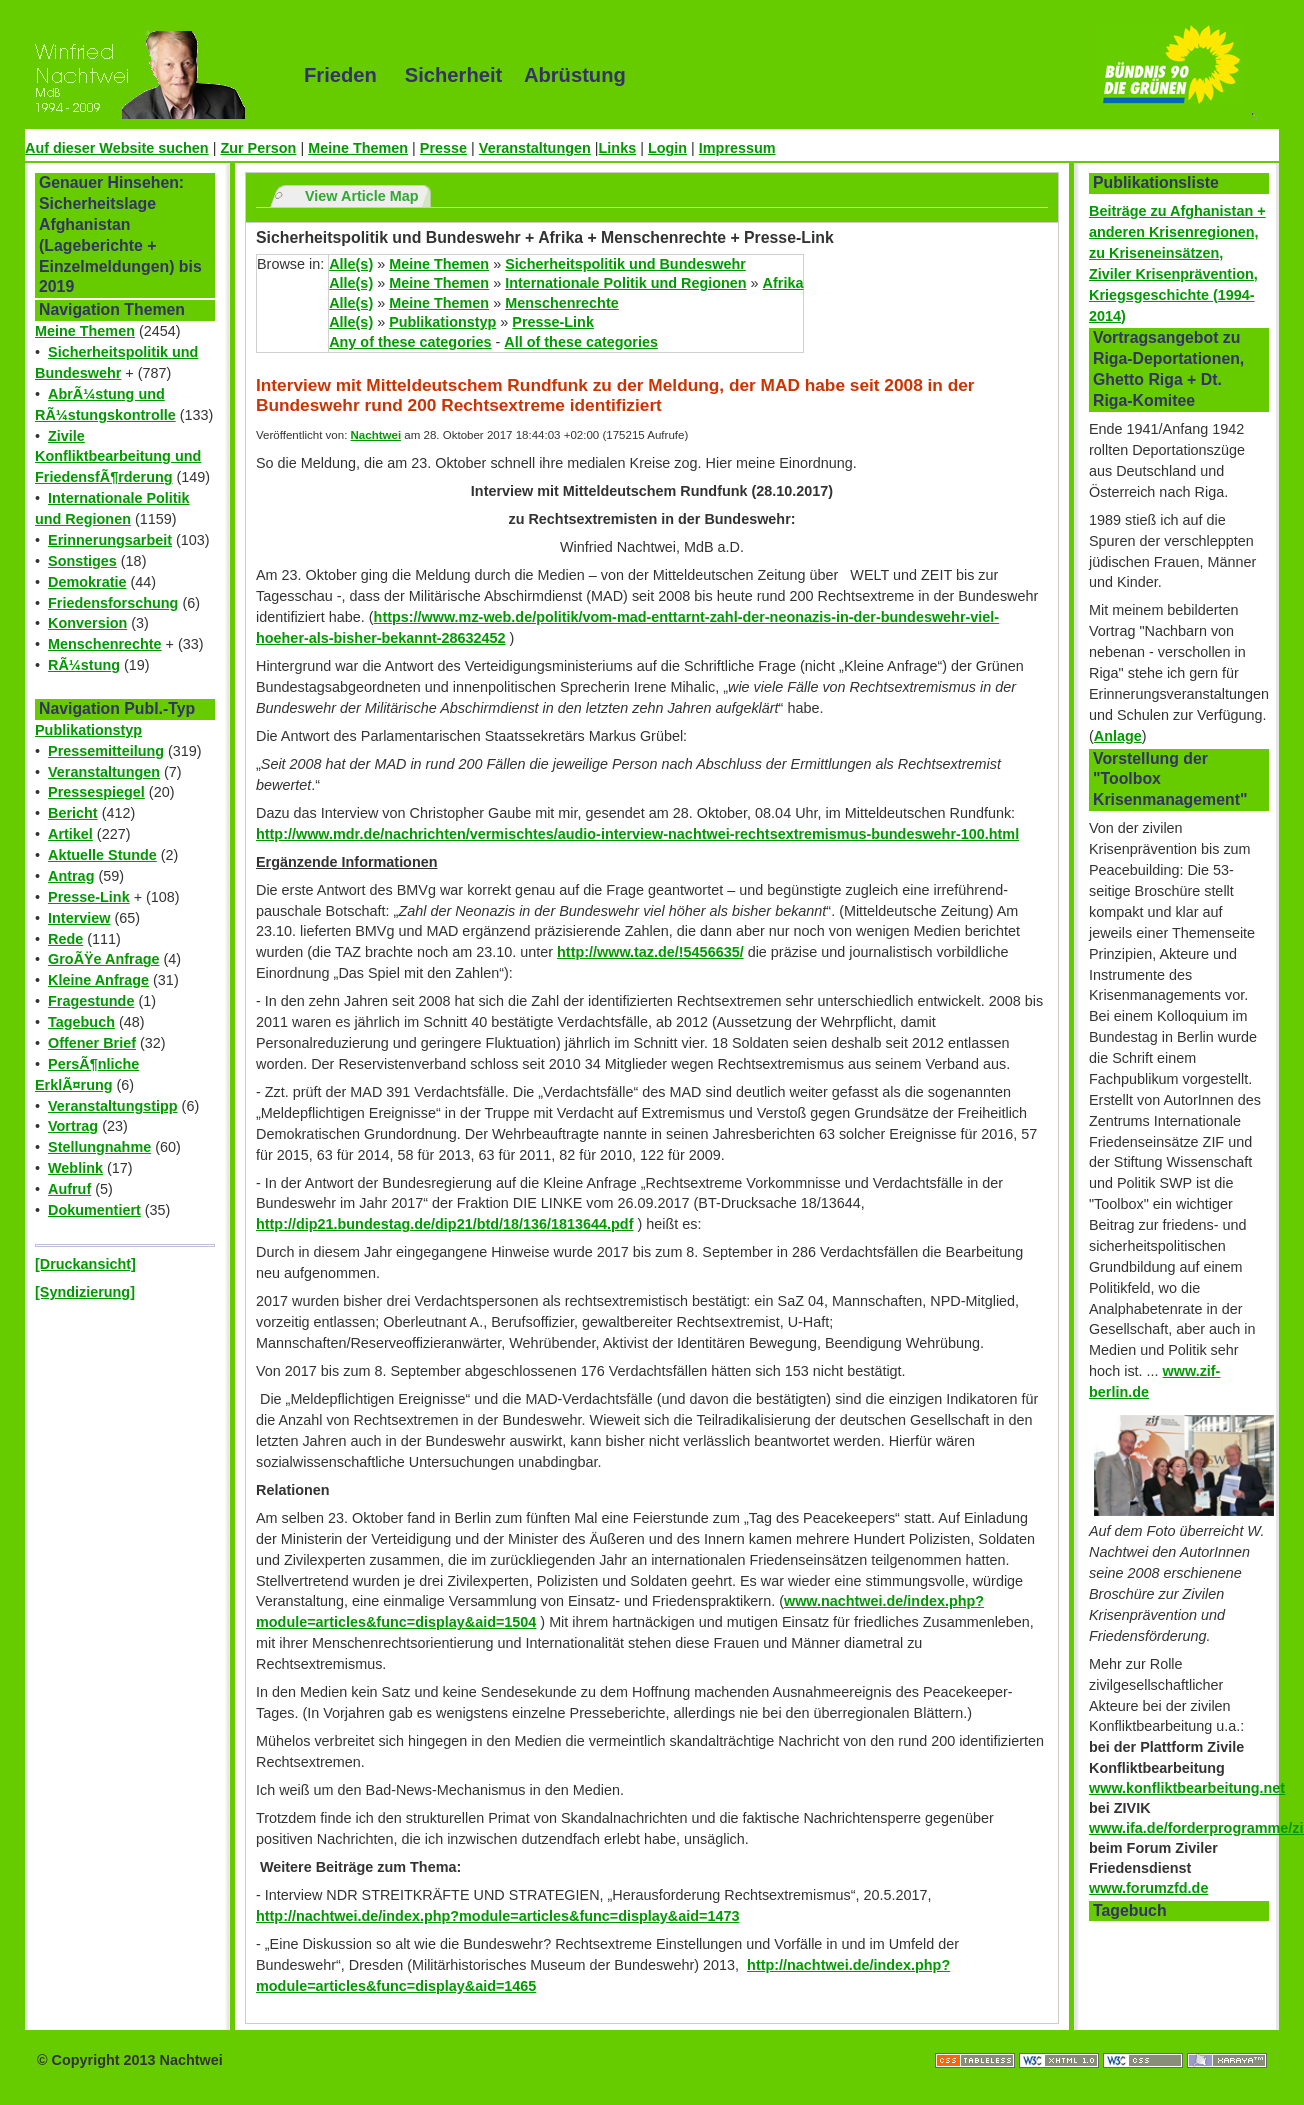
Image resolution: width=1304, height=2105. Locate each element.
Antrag (71, 876)
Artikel (70, 834)
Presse (443, 148)
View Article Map (362, 196)
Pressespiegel (96, 792)
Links (618, 148)
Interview (79, 918)
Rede (65, 939)
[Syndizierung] (85, 1292)
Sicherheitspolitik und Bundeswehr (625, 264)
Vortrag (73, 1126)
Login (667, 148)
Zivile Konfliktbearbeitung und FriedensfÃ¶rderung (118, 457)
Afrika (783, 283)
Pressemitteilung (106, 751)
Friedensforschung (113, 603)
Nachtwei (376, 435)
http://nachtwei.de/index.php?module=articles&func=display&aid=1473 (497, 1916)
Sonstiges (82, 561)
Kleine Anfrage (98, 980)
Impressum (737, 148)
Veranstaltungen (535, 148)
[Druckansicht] (85, 1264)
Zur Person (258, 148)
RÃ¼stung (84, 665)
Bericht (73, 813)
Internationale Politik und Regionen (625, 283)
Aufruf (69, 1189)
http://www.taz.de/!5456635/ (650, 952)
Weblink (75, 1168)
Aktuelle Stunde (102, 855)
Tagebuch (81, 1022)
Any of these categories (410, 342)
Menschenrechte (105, 644)
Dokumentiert (94, 1210)
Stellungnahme (99, 1147)
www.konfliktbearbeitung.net (1187, 1788)
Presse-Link (89, 897)
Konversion (87, 623)
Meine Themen (358, 148)
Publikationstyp (88, 730)
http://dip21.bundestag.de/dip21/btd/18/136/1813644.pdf (444, 1224)
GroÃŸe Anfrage (103, 959)
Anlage (1118, 736)
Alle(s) (351, 264)
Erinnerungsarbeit (110, 540)
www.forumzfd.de (1148, 1888)
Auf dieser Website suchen (117, 148)
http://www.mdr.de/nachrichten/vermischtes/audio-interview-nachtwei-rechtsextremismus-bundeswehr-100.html (637, 834)
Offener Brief (92, 1043)
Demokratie (87, 582)
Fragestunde (91, 1001)
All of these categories (581, 342)
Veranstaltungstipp (113, 1106)
